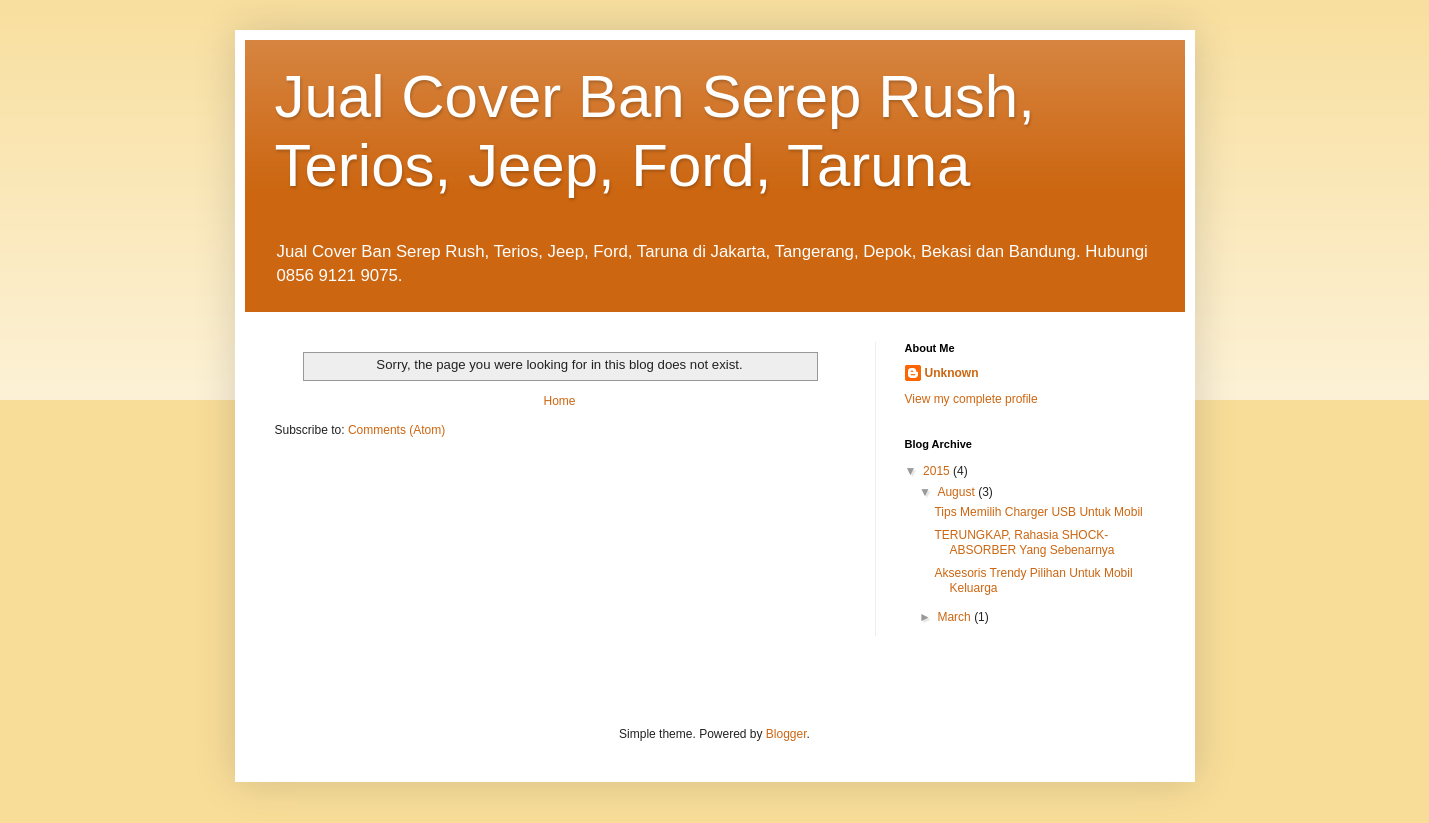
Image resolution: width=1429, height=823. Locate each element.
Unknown (952, 373)
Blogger (786, 734)
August (957, 492)
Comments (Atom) (396, 430)
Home (559, 401)
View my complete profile (971, 399)
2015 (938, 471)
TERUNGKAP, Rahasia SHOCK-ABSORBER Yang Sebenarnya (1024, 542)
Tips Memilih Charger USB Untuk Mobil (1038, 512)
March (955, 617)
